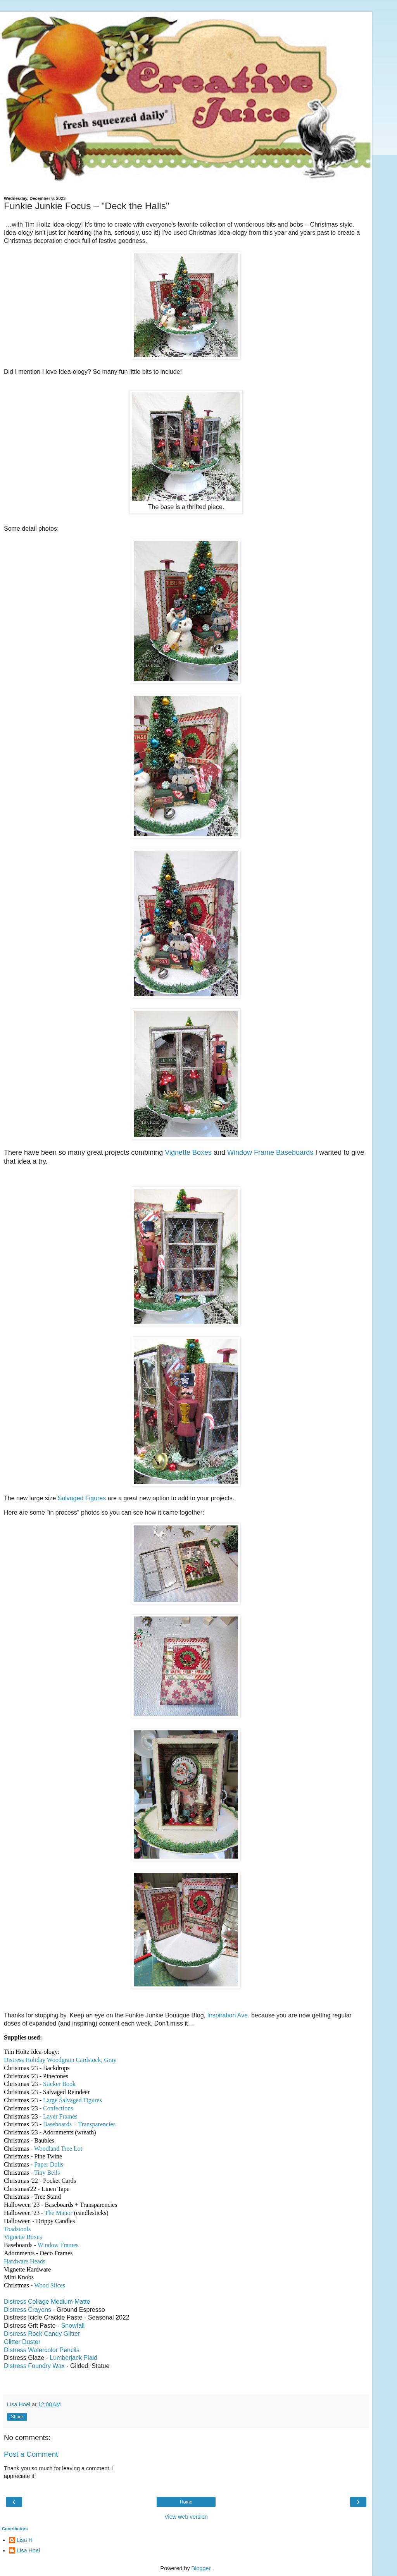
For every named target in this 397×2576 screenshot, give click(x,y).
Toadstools (17, 2229)
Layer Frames (60, 2116)
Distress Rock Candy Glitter (42, 2333)
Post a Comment (31, 2454)
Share (17, 2417)
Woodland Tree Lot (58, 2148)
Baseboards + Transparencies (79, 2124)
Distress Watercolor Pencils (41, 2350)
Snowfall (73, 2325)
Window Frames (58, 2245)
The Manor (58, 2213)
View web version (186, 2517)
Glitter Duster (22, 2342)
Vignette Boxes (188, 1152)
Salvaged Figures (82, 1498)
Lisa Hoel (28, 2550)
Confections (58, 2108)
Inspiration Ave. (228, 2015)
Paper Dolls (48, 2164)
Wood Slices (49, 2285)
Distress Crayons (27, 2309)
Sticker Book (59, 2084)
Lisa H (25, 2540)
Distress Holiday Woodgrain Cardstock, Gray (60, 2060)
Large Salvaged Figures (72, 2100)
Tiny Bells (47, 2172)
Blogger (201, 2568)
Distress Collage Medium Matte (47, 2301)
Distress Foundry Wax (34, 2366)
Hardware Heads (24, 2261)
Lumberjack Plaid (73, 2357)
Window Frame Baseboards (270, 1152)
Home (186, 2502)
